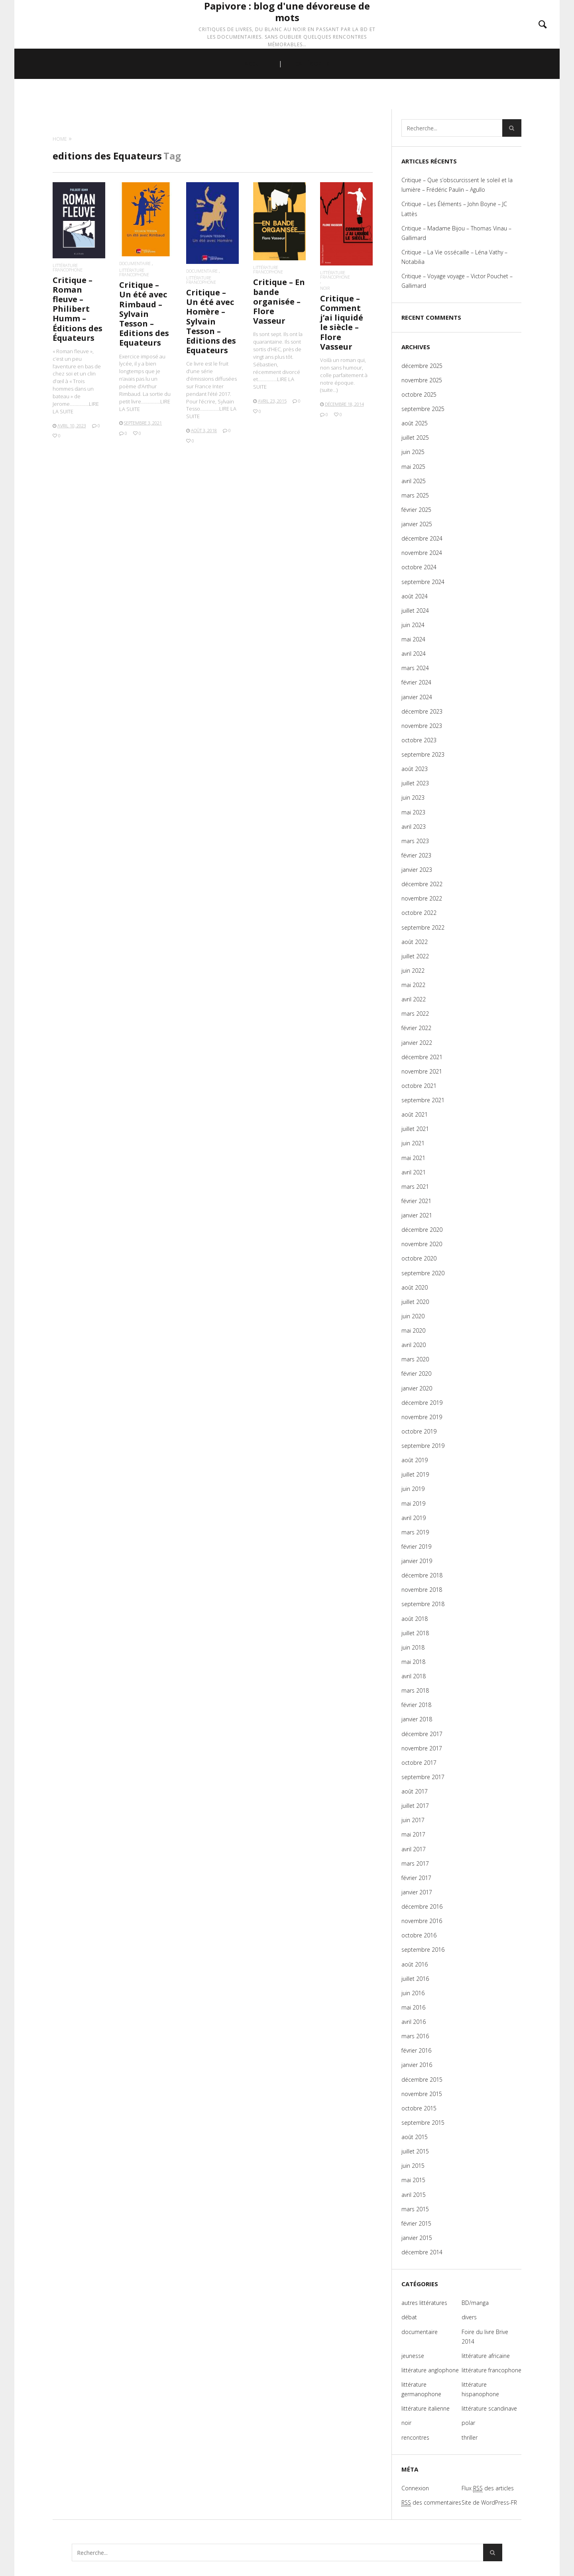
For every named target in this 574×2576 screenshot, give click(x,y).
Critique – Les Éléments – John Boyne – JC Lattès (454, 208)
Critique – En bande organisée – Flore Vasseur (279, 301)
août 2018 (414, 1618)
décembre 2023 (421, 711)
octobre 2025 (418, 394)
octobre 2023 (418, 740)
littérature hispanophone (480, 2389)
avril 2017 (413, 1849)
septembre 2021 (422, 1100)
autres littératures (424, 2303)
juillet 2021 (415, 1129)
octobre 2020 (418, 1258)
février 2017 (416, 1878)
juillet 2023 (415, 783)
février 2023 (416, 855)
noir (325, 288)
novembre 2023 (421, 726)
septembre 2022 (422, 927)
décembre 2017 (421, 1734)
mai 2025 (413, 466)
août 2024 (414, 596)
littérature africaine (486, 2356)
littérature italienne (425, 2408)
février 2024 (416, 682)
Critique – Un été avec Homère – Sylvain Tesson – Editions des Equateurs (211, 321)
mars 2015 (415, 2209)
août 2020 (414, 1287)
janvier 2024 (416, 697)
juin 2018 (413, 1647)
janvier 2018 (416, 1719)
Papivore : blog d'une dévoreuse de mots (287, 29)
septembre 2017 (422, 1777)
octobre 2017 (418, 1762)
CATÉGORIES (312, 96)
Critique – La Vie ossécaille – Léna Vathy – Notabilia (454, 256)
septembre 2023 (422, 754)
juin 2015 (413, 2165)
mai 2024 (413, 639)
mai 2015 (413, 2180)
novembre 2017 (421, 1748)
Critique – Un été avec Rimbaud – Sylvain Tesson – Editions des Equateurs (144, 313)
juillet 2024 (415, 610)
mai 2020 (413, 1330)
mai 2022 (413, 985)
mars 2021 (415, 1186)
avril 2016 (413, 2021)
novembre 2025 (421, 380)
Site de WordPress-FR (489, 2502)
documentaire (135, 263)
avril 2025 (413, 481)
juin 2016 (413, 1993)
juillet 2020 (415, 1302)
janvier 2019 (416, 1561)
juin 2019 (413, 1489)
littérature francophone (68, 267)
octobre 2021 (418, 1085)
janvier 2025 (416, 524)
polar (468, 2423)
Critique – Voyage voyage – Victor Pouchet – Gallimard (457, 280)
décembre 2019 (421, 1402)
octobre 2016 (418, 1935)
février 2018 (416, 1705)
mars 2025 (415, 495)
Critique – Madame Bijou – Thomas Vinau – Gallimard (456, 233)
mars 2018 (415, 1690)
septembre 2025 (422, 409)
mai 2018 (413, 1662)
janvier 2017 (416, 1892)
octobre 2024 (418, 567)
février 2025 (416, 509)
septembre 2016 (422, 1949)
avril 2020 (413, 1345)
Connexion (415, 2488)
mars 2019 (415, 1532)
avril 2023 (413, 826)
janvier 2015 (416, 2238)
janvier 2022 (416, 1042)
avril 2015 (413, 2194)
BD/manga (475, 2303)
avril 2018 (413, 1676)
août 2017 (414, 1791)
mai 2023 (413, 812)
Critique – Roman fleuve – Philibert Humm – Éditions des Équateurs (77, 309)
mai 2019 (413, 1503)
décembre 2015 (421, 2079)
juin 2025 (413, 452)
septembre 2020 (422, 1273)
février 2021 (416, 1201)
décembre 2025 (421, 366)
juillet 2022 (415, 956)
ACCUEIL (255, 96)
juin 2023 (413, 797)
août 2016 (414, 1964)
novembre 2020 (421, 1244)
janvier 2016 (416, 2065)
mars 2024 (415, 668)
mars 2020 (415, 1359)
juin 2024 (413, 625)
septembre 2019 (422, 1445)
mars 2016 (415, 2036)
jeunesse (412, 2356)
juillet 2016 (415, 1978)
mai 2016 (413, 2007)
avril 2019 (413, 1518)
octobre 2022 (418, 912)
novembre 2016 (421, 1921)
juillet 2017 (415, 1805)
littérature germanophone (421, 2389)
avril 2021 (413, 1172)
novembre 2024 (421, 552)
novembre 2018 (421, 1589)
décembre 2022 (421, 884)
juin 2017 (413, 1820)
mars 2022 (415, 1013)
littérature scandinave (489, 2408)
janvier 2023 (416, 869)
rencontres (415, 2437)
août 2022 (414, 942)
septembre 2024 (422, 582)
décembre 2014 (421, 2252)
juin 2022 (413, 970)
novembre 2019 (421, 1417)
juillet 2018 (415, 1633)
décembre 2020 (421, 1229)
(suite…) (329, 389)
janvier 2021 (416, 1215)
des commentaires (431, 2503)
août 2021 (414, 1114)
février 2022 (416, 1028)
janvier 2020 (416, 1388)
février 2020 (416, 1373)
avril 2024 (413, 653)
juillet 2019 (415, 1474)
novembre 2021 (421, 1071)
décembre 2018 (421, 1575)
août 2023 (414, 769)
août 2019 (414, 1460)
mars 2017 (415, 1863)
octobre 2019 (418, 1431)
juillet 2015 (415, 2151)
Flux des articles (488, 2488)
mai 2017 (413, 1834)
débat (409, 2317)
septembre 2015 (422, 2122)
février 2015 (416, 2223)
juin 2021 (413, 1143)
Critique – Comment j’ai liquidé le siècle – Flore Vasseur (341, 322)
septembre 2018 (422, 1604)
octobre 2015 (418, 2108)
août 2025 (414, 423)
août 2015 (414, 2137)
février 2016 (416, 2050)
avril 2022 (413, 999)
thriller (470, 2437)
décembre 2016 (421, 1906)
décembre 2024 (421, 538)
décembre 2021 (421, 1057)
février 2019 (416, 1546)
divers (469, 2317)
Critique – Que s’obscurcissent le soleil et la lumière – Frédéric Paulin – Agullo (457, 184)
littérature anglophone (430, 2370)
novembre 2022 (421, 898)
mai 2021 (413, 1158)
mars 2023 (415, 841)
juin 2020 (413, 1316)
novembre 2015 (421, 2094)
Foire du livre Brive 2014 (485, 2336)
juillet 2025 (415, 437)
